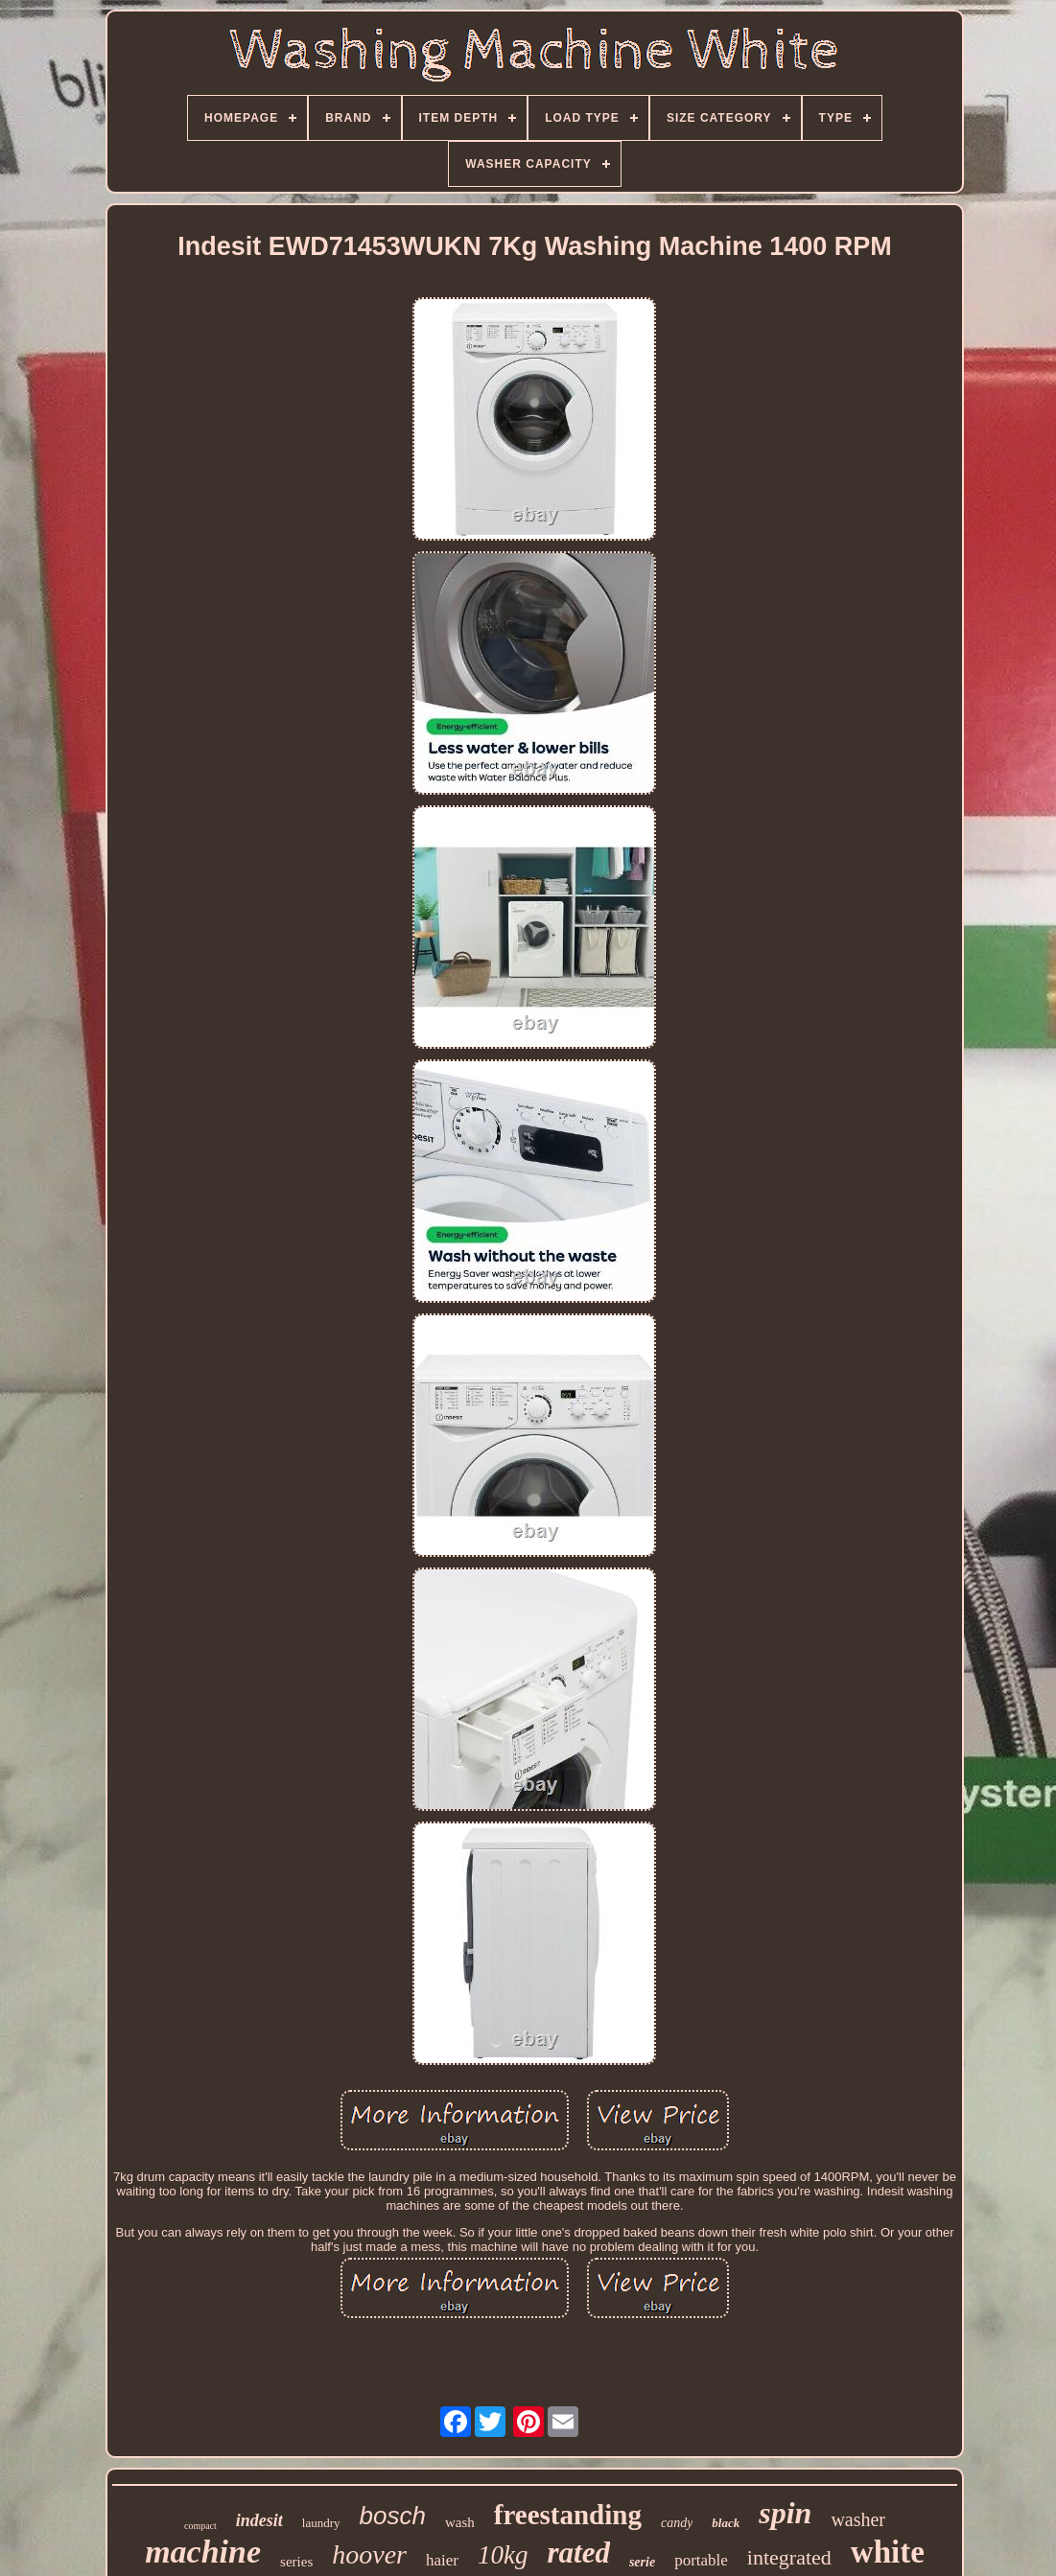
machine (203, 2551)
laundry (321, 2523)
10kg (503, 2555)
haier (442, 2560)
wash (460, 2522)
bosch (393, 2515)
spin (785, 2512)
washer (858, 2519)
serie (642, 2562)
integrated (789, 2557)
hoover (369, 2554)
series (296, 2561)
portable (701, 2560)
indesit (259, 2520)
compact (200, 2525)
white (888, 2552)
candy (676, 2523)
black (725, 2523)
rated (578, 2552)
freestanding (568, 2514)
